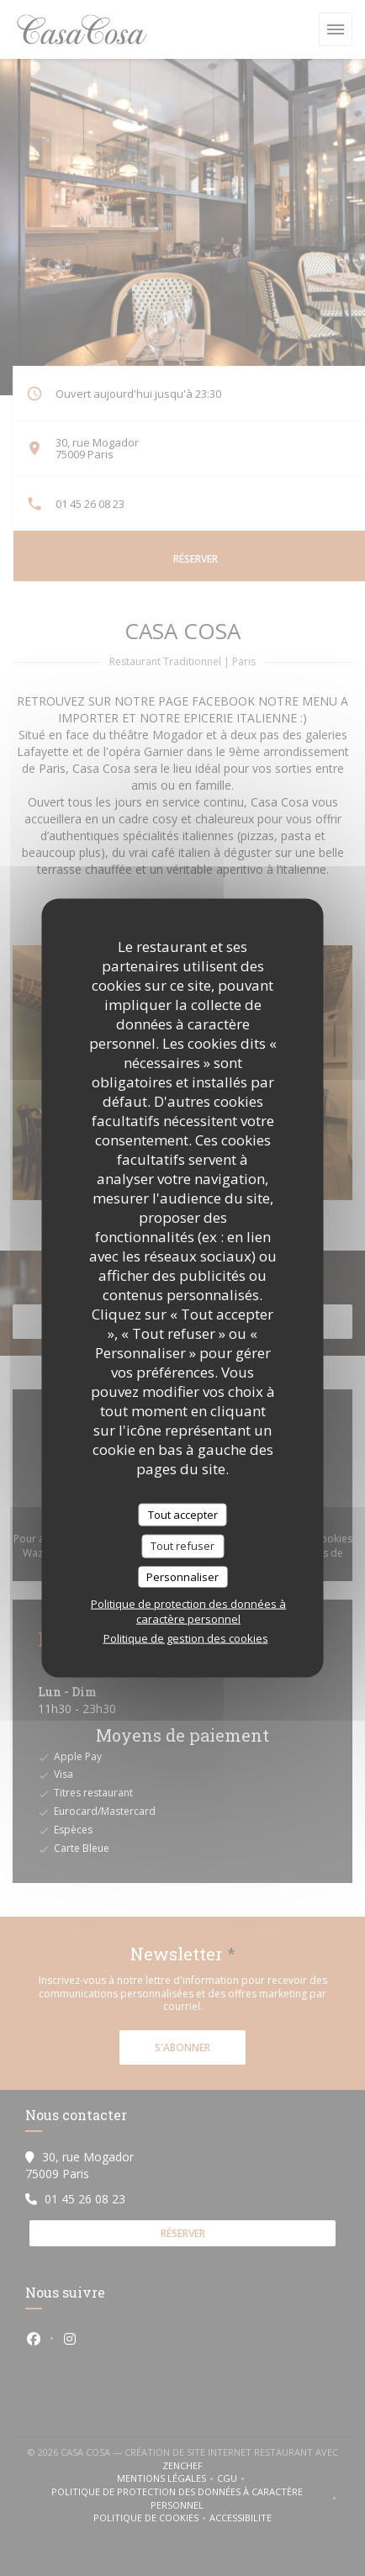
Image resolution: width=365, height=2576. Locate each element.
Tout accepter (183, 1513)
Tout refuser (182, 1545)
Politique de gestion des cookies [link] (185, 1638)
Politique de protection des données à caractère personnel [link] (188, 1611)
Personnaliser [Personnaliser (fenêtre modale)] (182, 1576)
